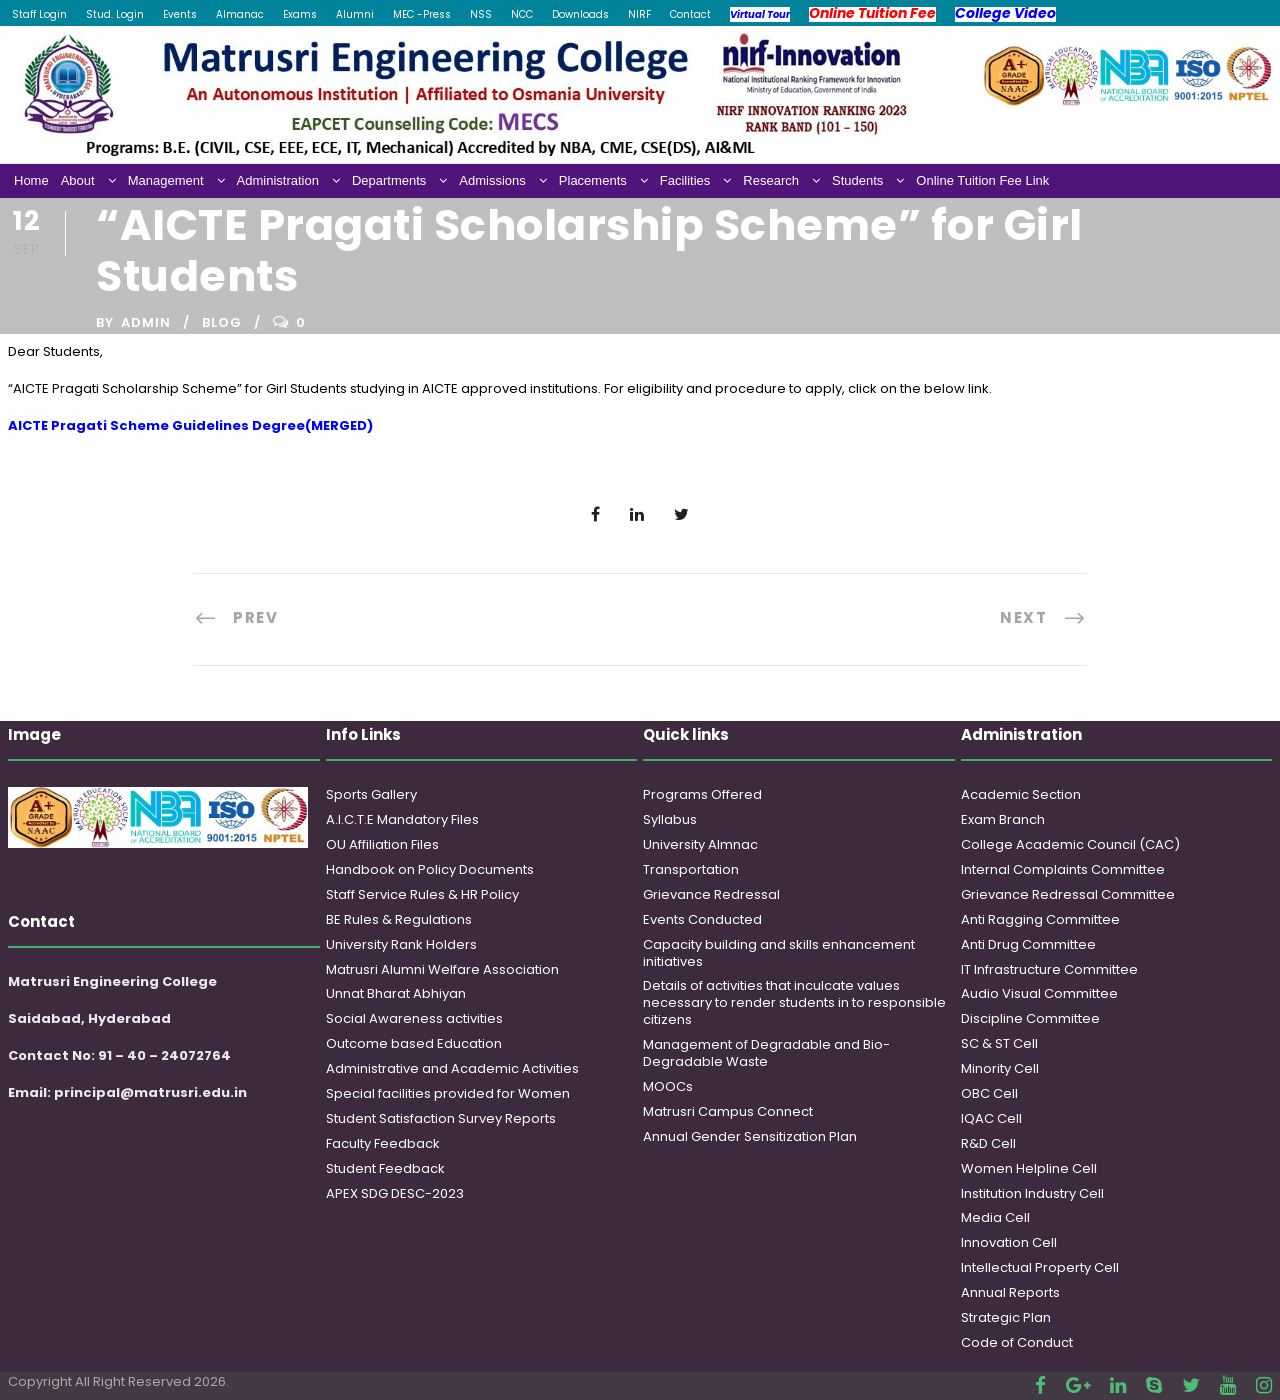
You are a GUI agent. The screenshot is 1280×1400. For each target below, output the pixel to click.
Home (31, 180)
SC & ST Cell (999, 1043)
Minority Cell (1000, 1068)
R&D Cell (988, 1143)
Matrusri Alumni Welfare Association (442, 969)
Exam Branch (1003, 819)
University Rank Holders (401, 944)
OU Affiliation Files (382, 844)
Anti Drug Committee (1028, 944)
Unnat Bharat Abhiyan (396, 993)
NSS (481, 14)
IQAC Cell (991, 1118)
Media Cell (995, 1217)
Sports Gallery (371, 794)
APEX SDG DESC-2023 (395, 1193)
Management (166, 180)
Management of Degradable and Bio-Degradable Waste (766, 1053)
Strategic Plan (1006, 1317)
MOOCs (668, 1086)
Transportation (691, 869)
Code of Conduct (1017, 1342)
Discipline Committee (1030, 1018)
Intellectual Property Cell (1040, 1267)
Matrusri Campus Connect (728, 1111)
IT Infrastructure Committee (1049, 969)
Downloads (580, 14)
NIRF (639, 14)
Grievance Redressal (711, 894)
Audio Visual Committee (1039, 993)
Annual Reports (1010, 1292)
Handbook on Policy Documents (430, 869)
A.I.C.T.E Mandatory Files (402, 819)
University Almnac (700, 844)
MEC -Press (422, 14)
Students (857, 180)
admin (146, 322)
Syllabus (670, 819)
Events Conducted (702, 919)
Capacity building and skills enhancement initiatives (779, 953)
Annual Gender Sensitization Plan (750, 1136)
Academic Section (1021, 794)
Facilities (685, 180)
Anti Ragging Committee (1040, 919)
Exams (300, 14)
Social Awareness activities (414, 1018)
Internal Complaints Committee (1063, 869)
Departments (389, 180)
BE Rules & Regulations (399, 919)
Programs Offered (702, 794)
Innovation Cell (1009, 1242)
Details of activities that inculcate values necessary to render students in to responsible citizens (794, 1002)
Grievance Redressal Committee (1068, 894)
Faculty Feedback (383, 1143)
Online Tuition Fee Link (982, 180)
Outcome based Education (414, 1043)
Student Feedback (385, 1168)
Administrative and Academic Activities (452, 1068)
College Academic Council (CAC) (1070, 844)
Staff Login (39, 14)
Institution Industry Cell (1032, 1193)
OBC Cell (989, 1093)
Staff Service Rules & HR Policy (422, 894)
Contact (690, 14)
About (78, 180)
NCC (522, 14)
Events (180, 14)
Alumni (355, 14)
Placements (593, 180)
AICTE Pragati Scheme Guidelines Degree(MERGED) (190, 425)
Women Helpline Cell (1029, 1168)
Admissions (492, 180)
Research (771, 180)
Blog (222, 322)
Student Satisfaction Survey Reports (441, 1118)
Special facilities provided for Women (448, 1093)
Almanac (240, 14)
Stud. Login (115, 14)
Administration (278, 180)
